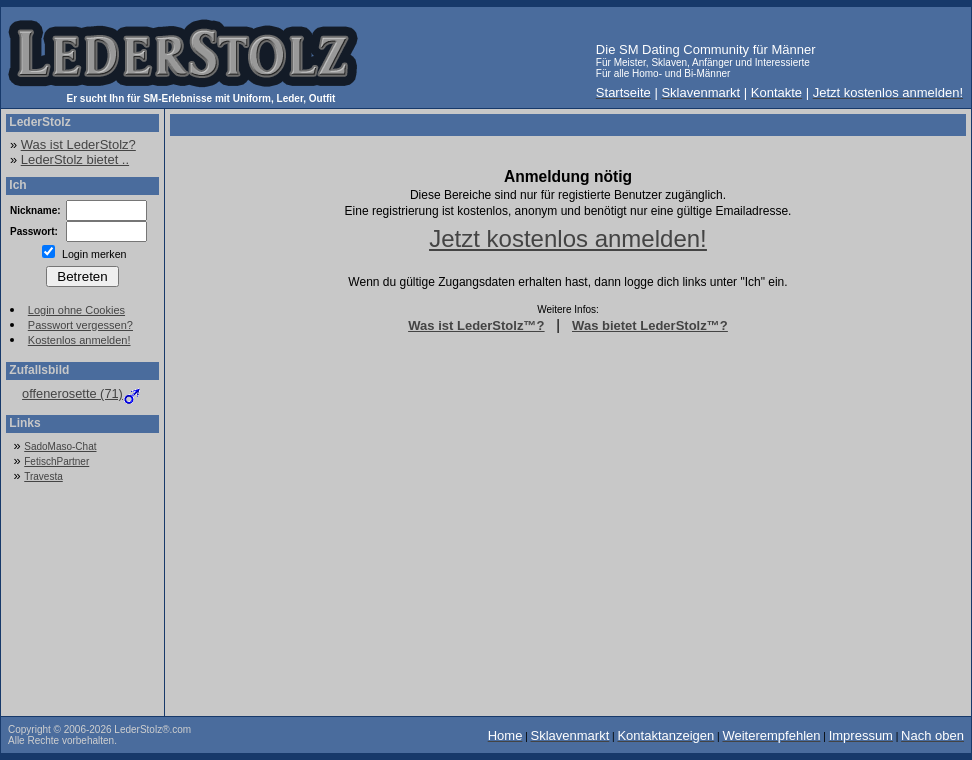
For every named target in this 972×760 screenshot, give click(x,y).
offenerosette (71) (82, 393)
